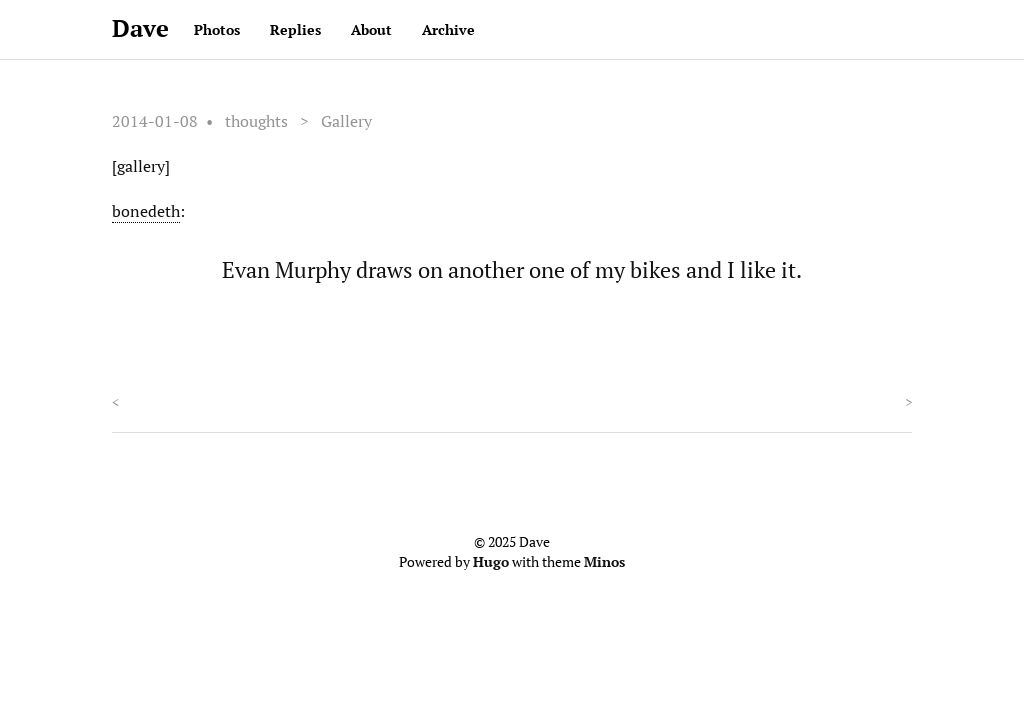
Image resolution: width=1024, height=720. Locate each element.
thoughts (256, 121)
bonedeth (146, 211)
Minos (604, 562)
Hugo (491, 562)
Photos (217, 29)
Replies (295, 29)
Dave (140, 28)
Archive (448, 29)
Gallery (346, 121)
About (371, 29)
